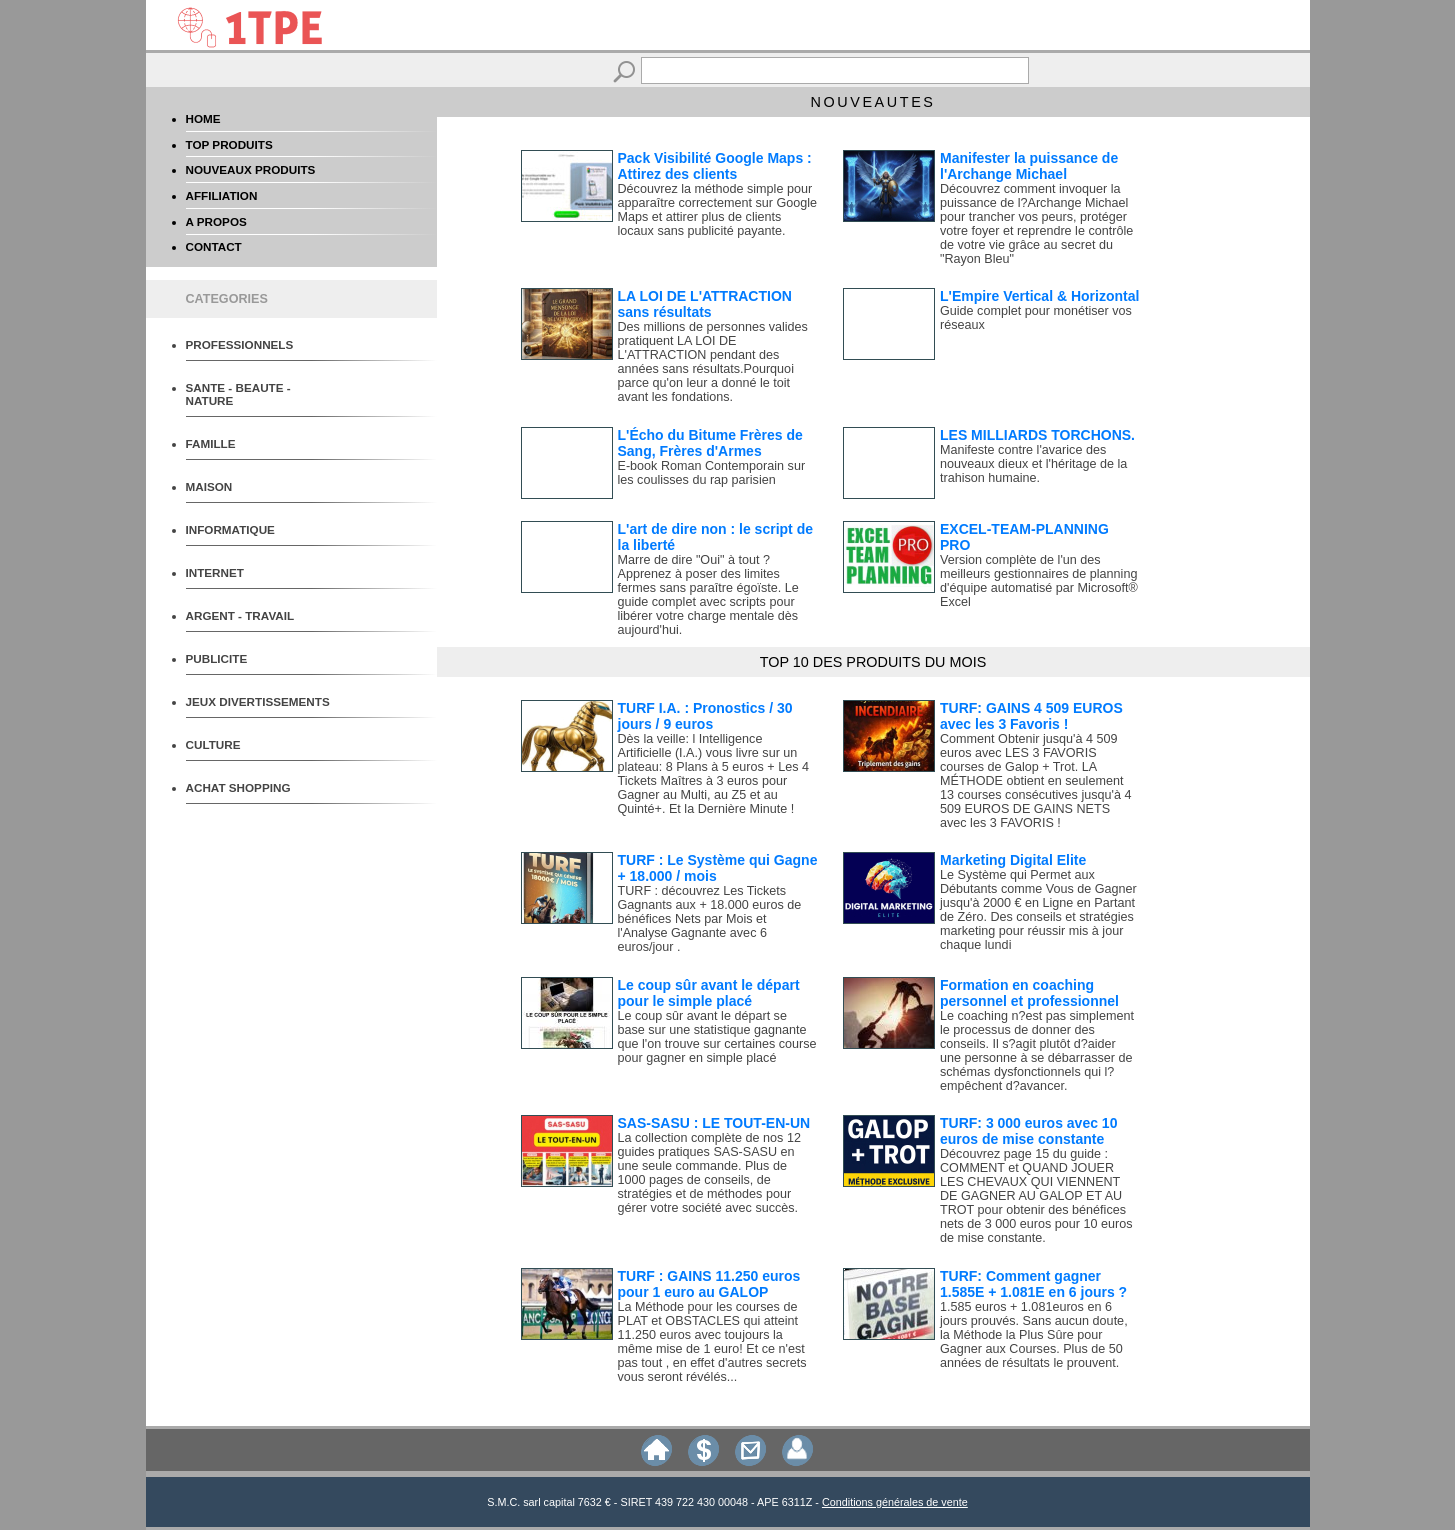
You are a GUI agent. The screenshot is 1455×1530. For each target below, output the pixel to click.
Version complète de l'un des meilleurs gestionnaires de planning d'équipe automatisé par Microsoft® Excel (1039, 581)
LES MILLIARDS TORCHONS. (1037, 435)
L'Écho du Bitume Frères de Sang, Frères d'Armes (710, 443)
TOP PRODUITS (229, 144)
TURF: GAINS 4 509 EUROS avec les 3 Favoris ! (1031, 716)
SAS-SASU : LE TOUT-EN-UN (714, 1123)
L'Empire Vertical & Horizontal (1039, 296)
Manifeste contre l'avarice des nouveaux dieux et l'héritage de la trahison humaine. (1033, 464)
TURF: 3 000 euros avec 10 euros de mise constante (1028, 1131)
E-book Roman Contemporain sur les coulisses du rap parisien (712, 473)
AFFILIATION (222, 195)
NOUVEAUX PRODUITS (251, 169)
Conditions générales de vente (895, 1502)
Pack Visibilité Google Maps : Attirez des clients (715, 166)
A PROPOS (216, 221)
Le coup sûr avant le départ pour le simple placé (709, 993)
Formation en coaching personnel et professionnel (1029, 993)
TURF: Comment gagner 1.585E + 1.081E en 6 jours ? (1033, 1284)
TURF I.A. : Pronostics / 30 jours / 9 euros (705, 716)
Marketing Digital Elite (1013, 860)
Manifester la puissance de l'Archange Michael (1029, 166)
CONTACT (214, 246)
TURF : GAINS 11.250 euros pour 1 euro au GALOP (709, 1284)
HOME (203, 118)
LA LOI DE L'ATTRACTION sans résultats (705, 304)
